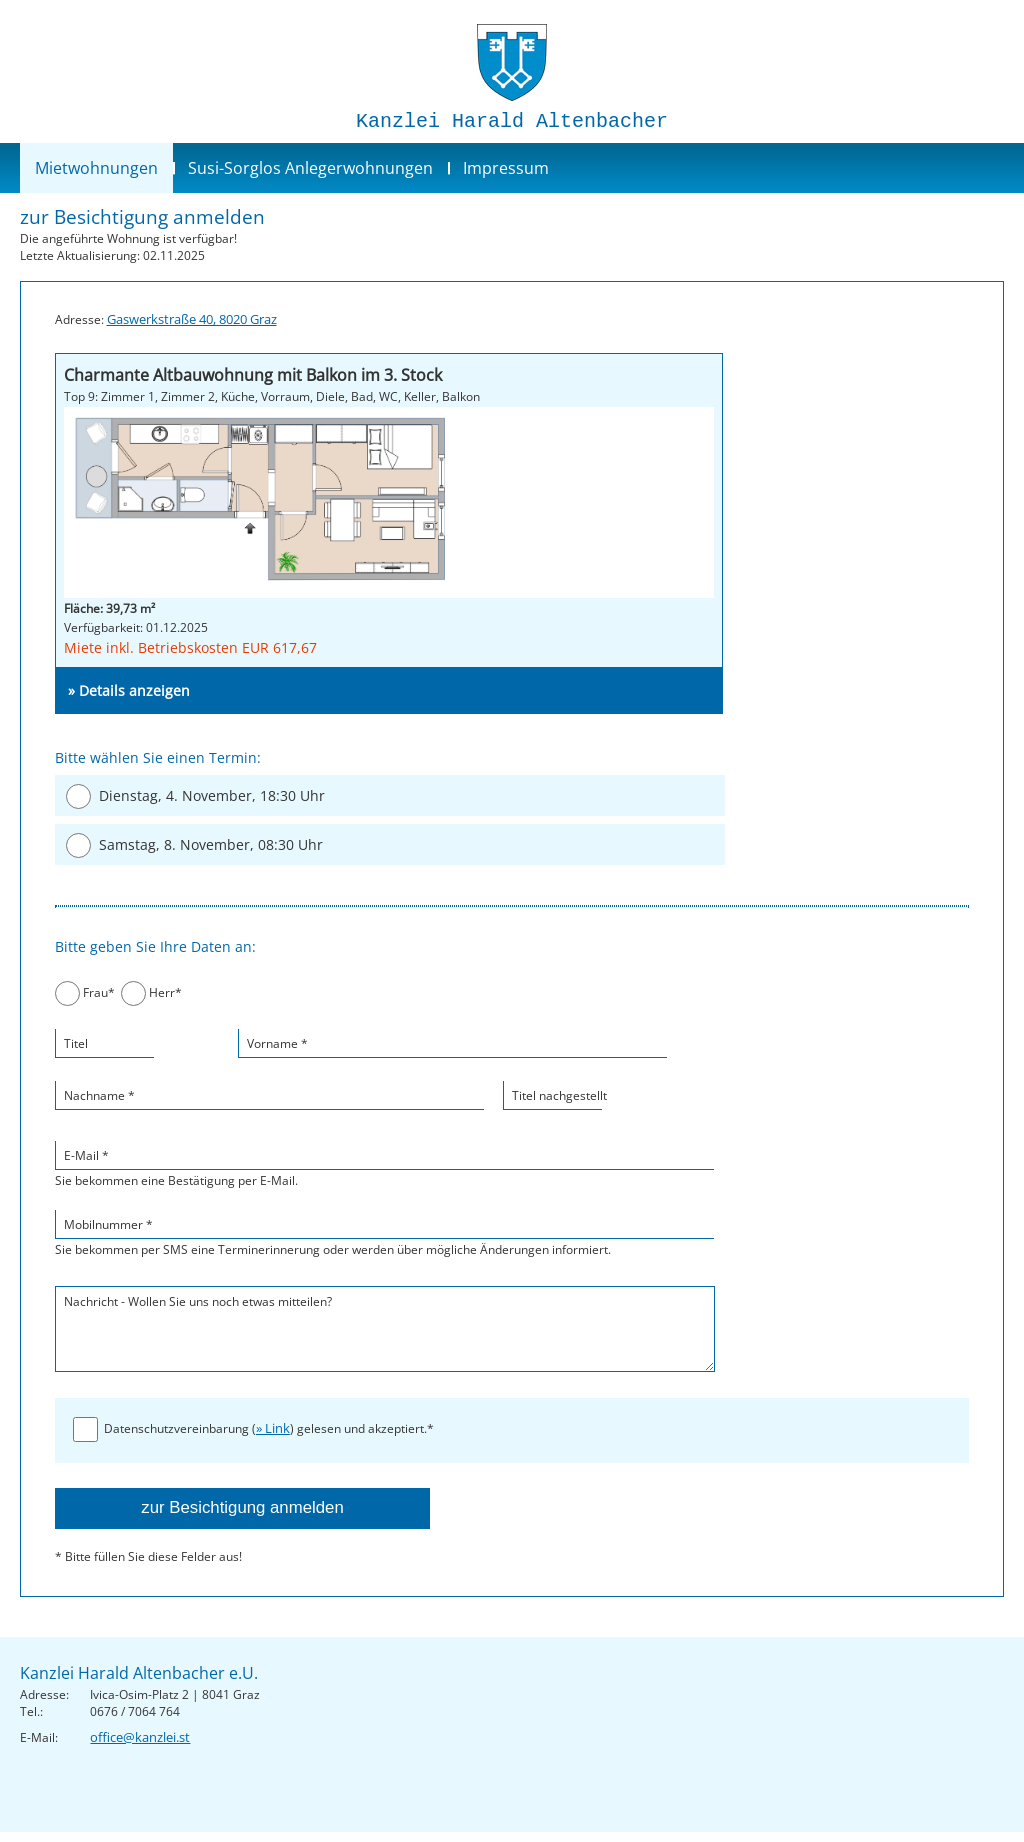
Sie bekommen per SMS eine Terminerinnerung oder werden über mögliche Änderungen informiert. (384, 1233)
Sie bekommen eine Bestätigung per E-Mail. (384, 1164)
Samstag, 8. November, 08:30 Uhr (211, 844)
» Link (273, 1428)
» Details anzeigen (129, 690)
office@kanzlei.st (140, 1737)
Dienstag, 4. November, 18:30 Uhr (212, 795)
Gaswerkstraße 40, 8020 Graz (192, 319)
